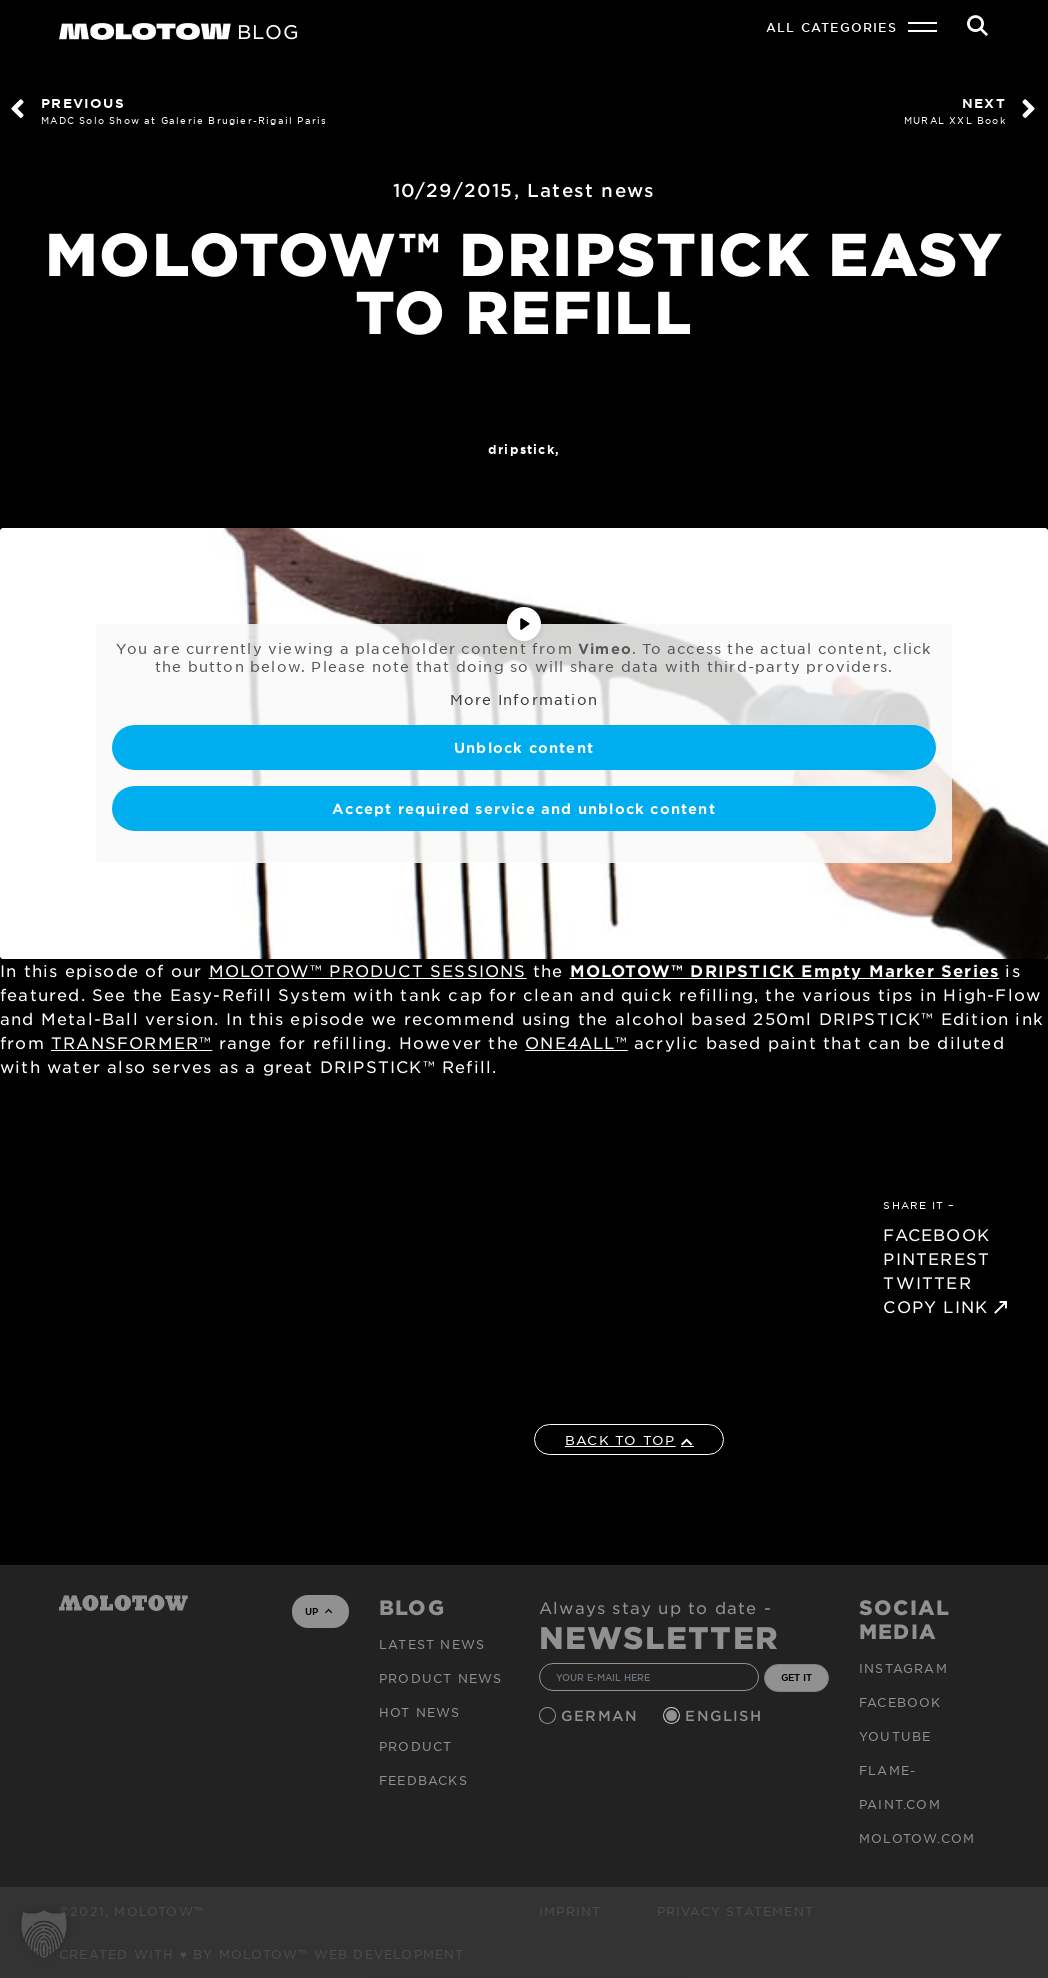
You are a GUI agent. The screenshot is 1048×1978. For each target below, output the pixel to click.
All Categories (831, 27)
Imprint (570, 1911)
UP (318, 1611)
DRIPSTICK (521, 449)
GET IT (796, 1677)
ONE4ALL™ (576, 1042)
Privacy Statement (735, 1911)
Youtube (895, 1736)
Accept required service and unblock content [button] (524, 807)
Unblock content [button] (524, 746)
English (726, 1715)
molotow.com (917, 1838)
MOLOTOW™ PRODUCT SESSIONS (368, 970)
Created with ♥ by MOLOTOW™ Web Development (262, 1954)
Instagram (903, 1668)
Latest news (591, 190)
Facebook (900, 1702)
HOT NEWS (420, 1712)
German (602, 1715)
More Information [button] (524, 699)
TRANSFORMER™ (131, 1042)
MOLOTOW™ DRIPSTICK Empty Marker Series (785, 970)
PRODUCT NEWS (440, 1678)
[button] (44, 1934)
